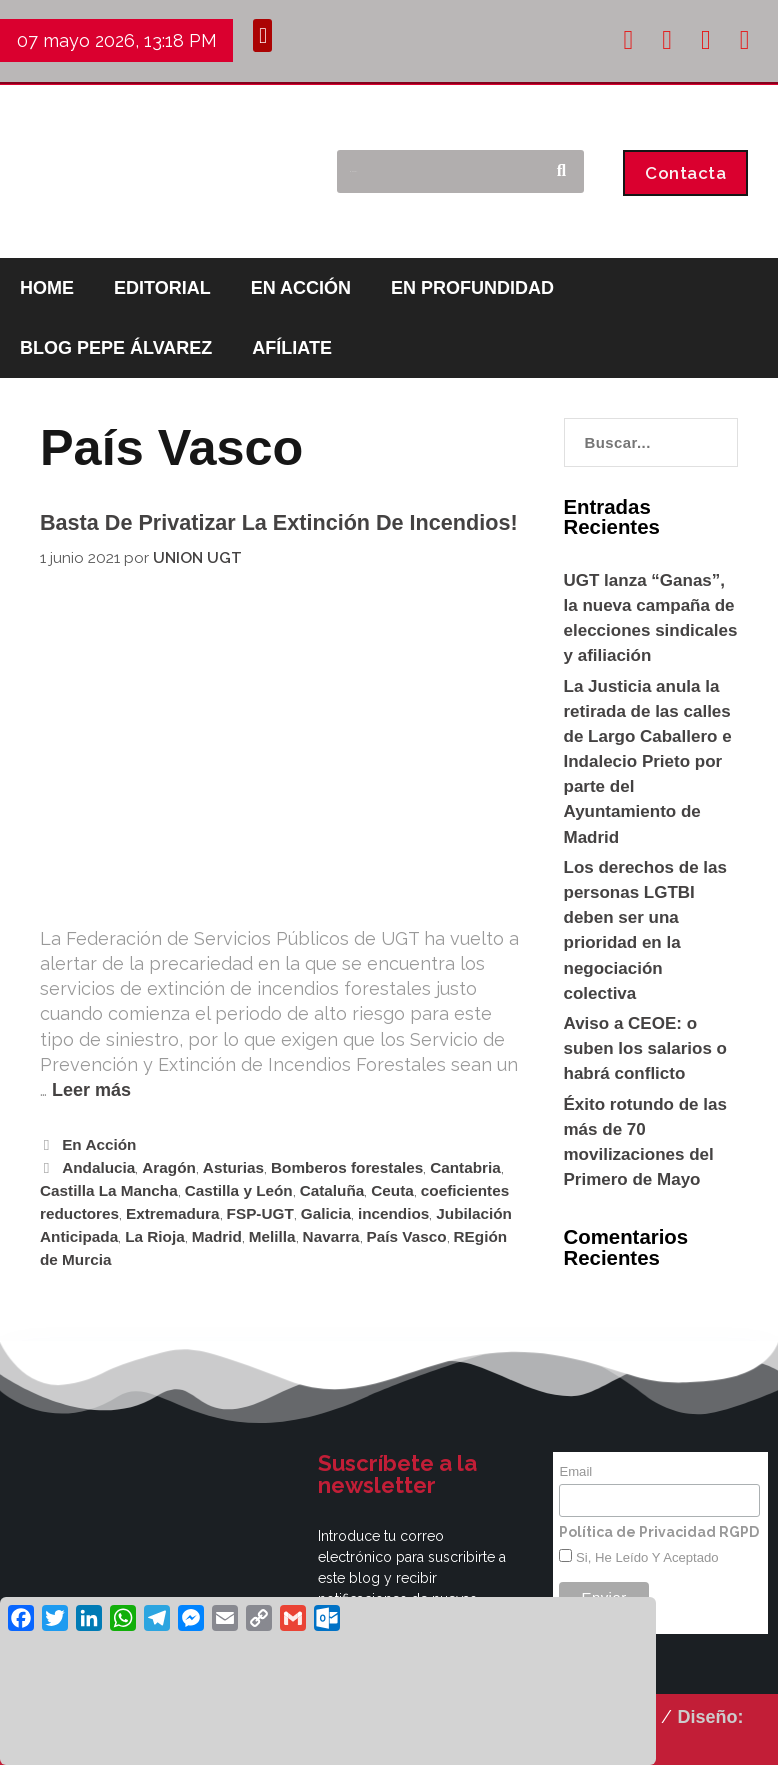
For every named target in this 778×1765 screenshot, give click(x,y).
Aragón (169, 1167)
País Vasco (407, 1236)
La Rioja (155, 1236)
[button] (262, 35)
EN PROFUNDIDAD (472, 288)
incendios (393, 1213)
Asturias (233, 1167)
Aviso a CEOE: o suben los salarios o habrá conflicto (645, 1048)
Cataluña (332, 1190)
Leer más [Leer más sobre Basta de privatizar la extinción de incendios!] (91, 1090)
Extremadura (173, 1213)
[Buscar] (561, 171)
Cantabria (465, 1167)
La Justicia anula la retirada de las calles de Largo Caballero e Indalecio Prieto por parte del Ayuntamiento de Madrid (648, 762)
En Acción (99, 1144)
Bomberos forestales (347, 1167)
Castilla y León (239, 1190)
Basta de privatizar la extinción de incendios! (279, 522)
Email (575, 1471)
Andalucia (98, 1167)
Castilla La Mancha (109, 1190)
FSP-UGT (260, 1213)
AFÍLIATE (292, 348)
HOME (47, 288)
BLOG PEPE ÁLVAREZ (116, 348)
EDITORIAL (162, 288)
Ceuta (392, 1190)
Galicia (326, 1213)
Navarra (331, 1236)
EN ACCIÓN (301, 288)
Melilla (272, 1236)
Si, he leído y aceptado (645, 1557)
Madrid (217, 1236)
